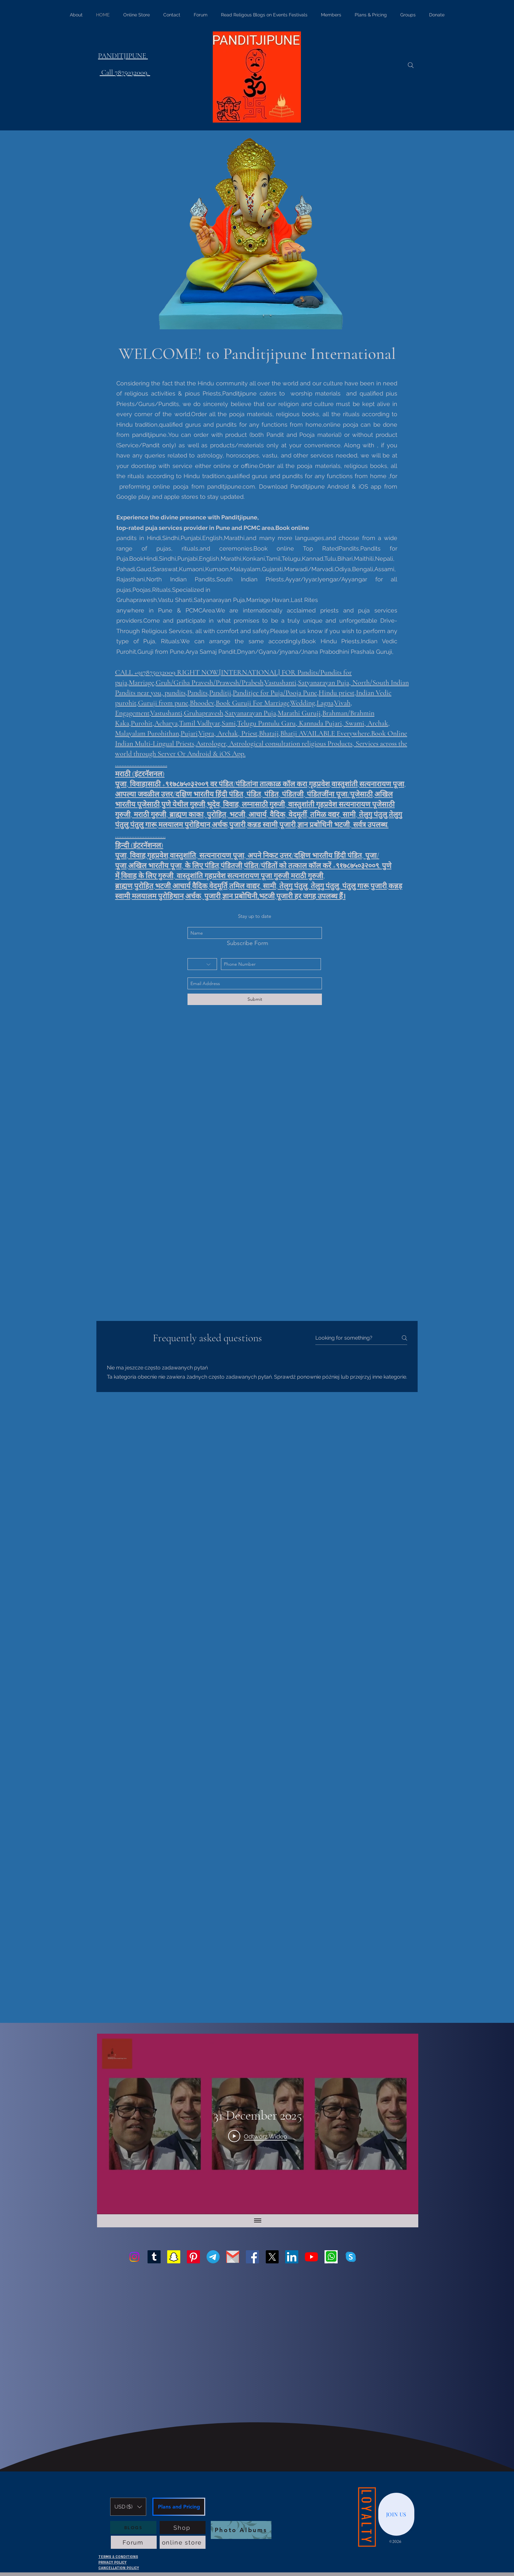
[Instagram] (134, 2256)
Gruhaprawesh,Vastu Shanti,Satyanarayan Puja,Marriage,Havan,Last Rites (217, 599)
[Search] (411, 65)
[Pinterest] (193, 2256)
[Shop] (183, 2527)
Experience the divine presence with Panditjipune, (187, 517)
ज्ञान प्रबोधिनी (315, 825)
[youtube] (311, 2256)
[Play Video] (257, 2136)
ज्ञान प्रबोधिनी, (240, 896)
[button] (128, 2507)
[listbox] (128, 2507)
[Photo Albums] (241, 2530)
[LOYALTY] (367, 2517)
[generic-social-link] (331, 2256)
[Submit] (255, 999)
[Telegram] (213, 2256)
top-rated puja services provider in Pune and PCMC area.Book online (212, 527)
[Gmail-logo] (232, 2256)
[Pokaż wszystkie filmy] (257, 2220)
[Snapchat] (173, 2256)
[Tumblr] (154, 2256)
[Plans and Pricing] (178, 2507)
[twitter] (272, 2256)
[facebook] (252, 2256)
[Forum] (134, 2542)
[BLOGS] (133, 2527)
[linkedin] (291, 2256)
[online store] (183, 2542)
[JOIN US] (396, 2514)
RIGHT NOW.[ (199, 672)
